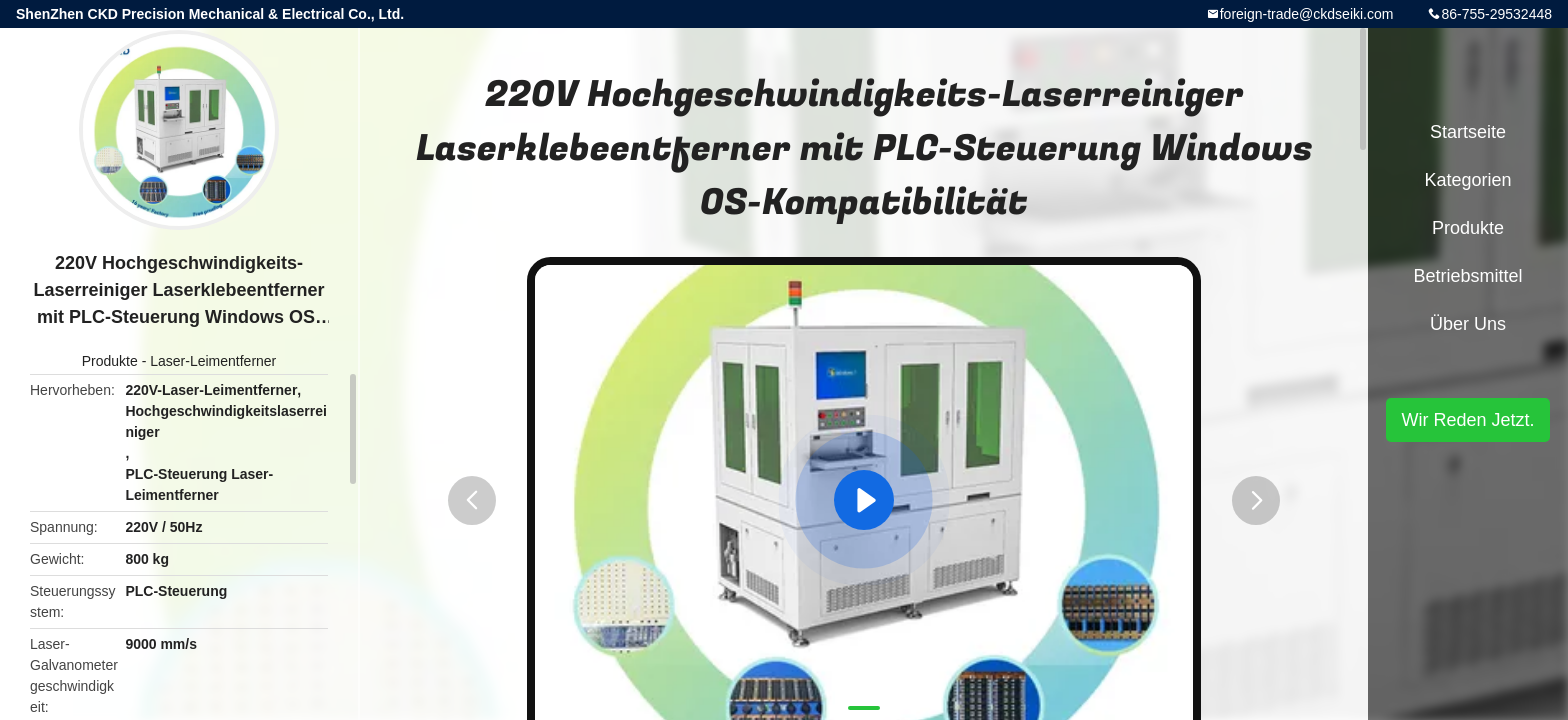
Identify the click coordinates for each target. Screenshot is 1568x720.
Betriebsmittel (1467, 276)
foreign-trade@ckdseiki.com (1307, 14)
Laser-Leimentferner (213, 361)
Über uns (1468, 324)
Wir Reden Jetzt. (1467, 420)
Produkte (110, 361)
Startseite (1468, 132)
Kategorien (1467, 180)
